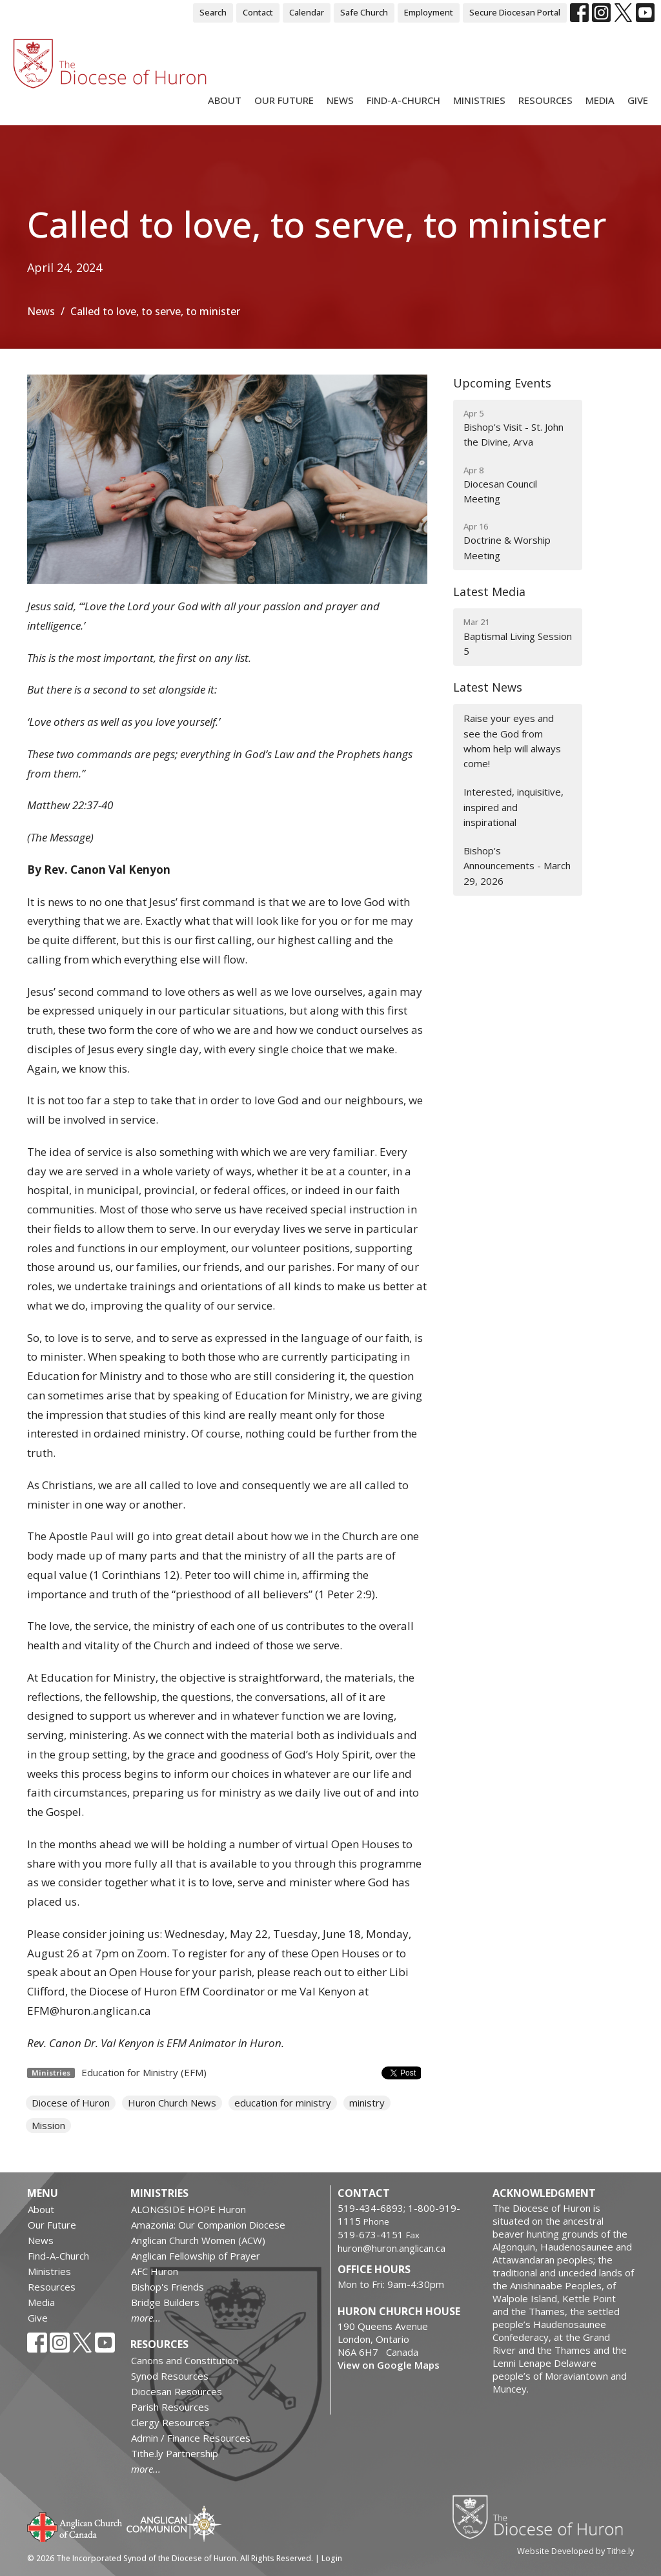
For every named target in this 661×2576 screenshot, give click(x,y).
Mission (48, 2125)
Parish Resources (170, 2406)
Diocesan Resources (176, 2391)
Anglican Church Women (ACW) (198, 2240)
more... (146, 2317)
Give (637, 100)
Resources (545, 100)
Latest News (487, 687)
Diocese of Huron (71, 2102)
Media (600, 100)
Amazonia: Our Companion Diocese (208, 2224)
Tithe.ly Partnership (174, 2453)
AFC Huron (154, 2271)
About (224, 100)
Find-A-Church (403, 100)
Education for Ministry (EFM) (144, 2072)
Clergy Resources (170, 2422)
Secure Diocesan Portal (514, 12)
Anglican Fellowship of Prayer (195, 2255)
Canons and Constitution (184, 2360)
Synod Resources (169, 2375)
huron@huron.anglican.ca (391, 2247)
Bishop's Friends (167, 2286)
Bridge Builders (165, 2302)
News (340, 100)
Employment (428, 12)
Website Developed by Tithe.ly (575, 2551)
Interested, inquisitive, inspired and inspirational (513, 807)
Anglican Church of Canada (75, 2525)
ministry (367, 2102)
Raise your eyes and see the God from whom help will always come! (512, 741)
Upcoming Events (502, 383)
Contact (258, 12)
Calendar (306, 12)
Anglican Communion (174, 2523)
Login (331, 2558)
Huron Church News (172, 2102)
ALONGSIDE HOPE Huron (188, 2209)
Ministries (479, 100)
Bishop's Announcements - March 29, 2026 (517, 865)
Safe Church (364, 12)
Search (213, 12)
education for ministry (282, 2102)
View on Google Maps (389, 2364)
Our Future (284, 100)
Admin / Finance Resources (190, 2437)
